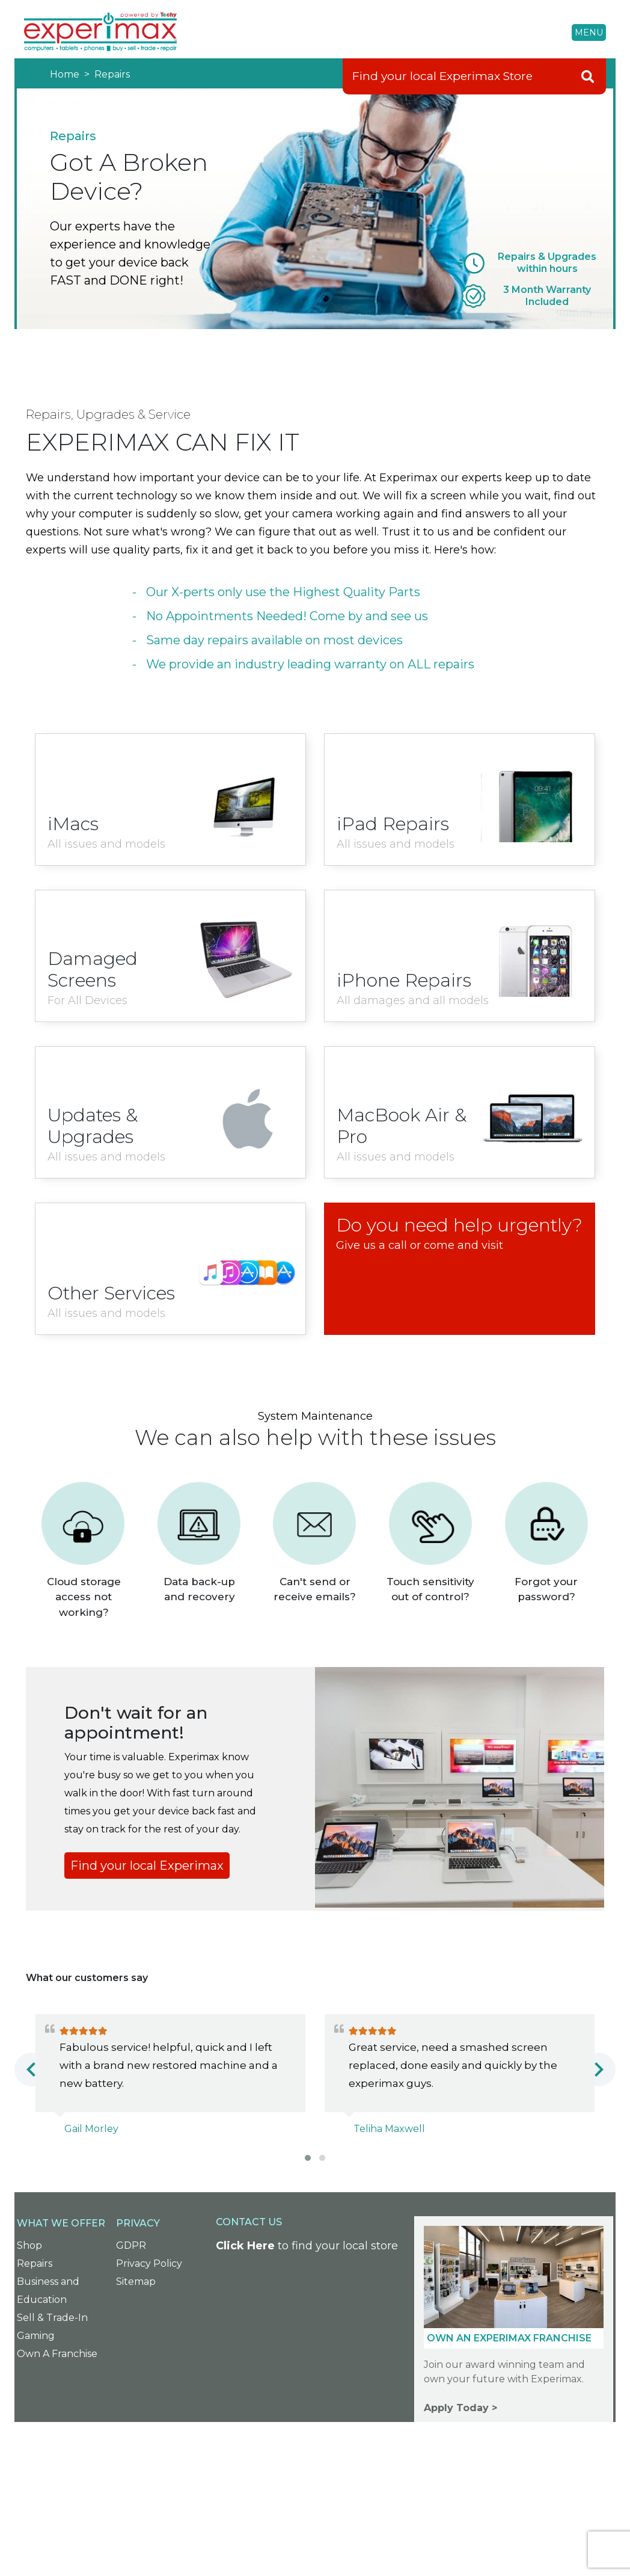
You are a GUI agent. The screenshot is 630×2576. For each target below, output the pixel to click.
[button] (308, 2158)
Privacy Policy (149, 2263)
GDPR (131, 2245)
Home (66, 74)
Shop (29, 2245)
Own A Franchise (57, 2353)
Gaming (36, 2335)
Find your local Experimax (147, 1865)
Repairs (111, 74)
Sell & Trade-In (52, 2317)
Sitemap (136, 2281)
